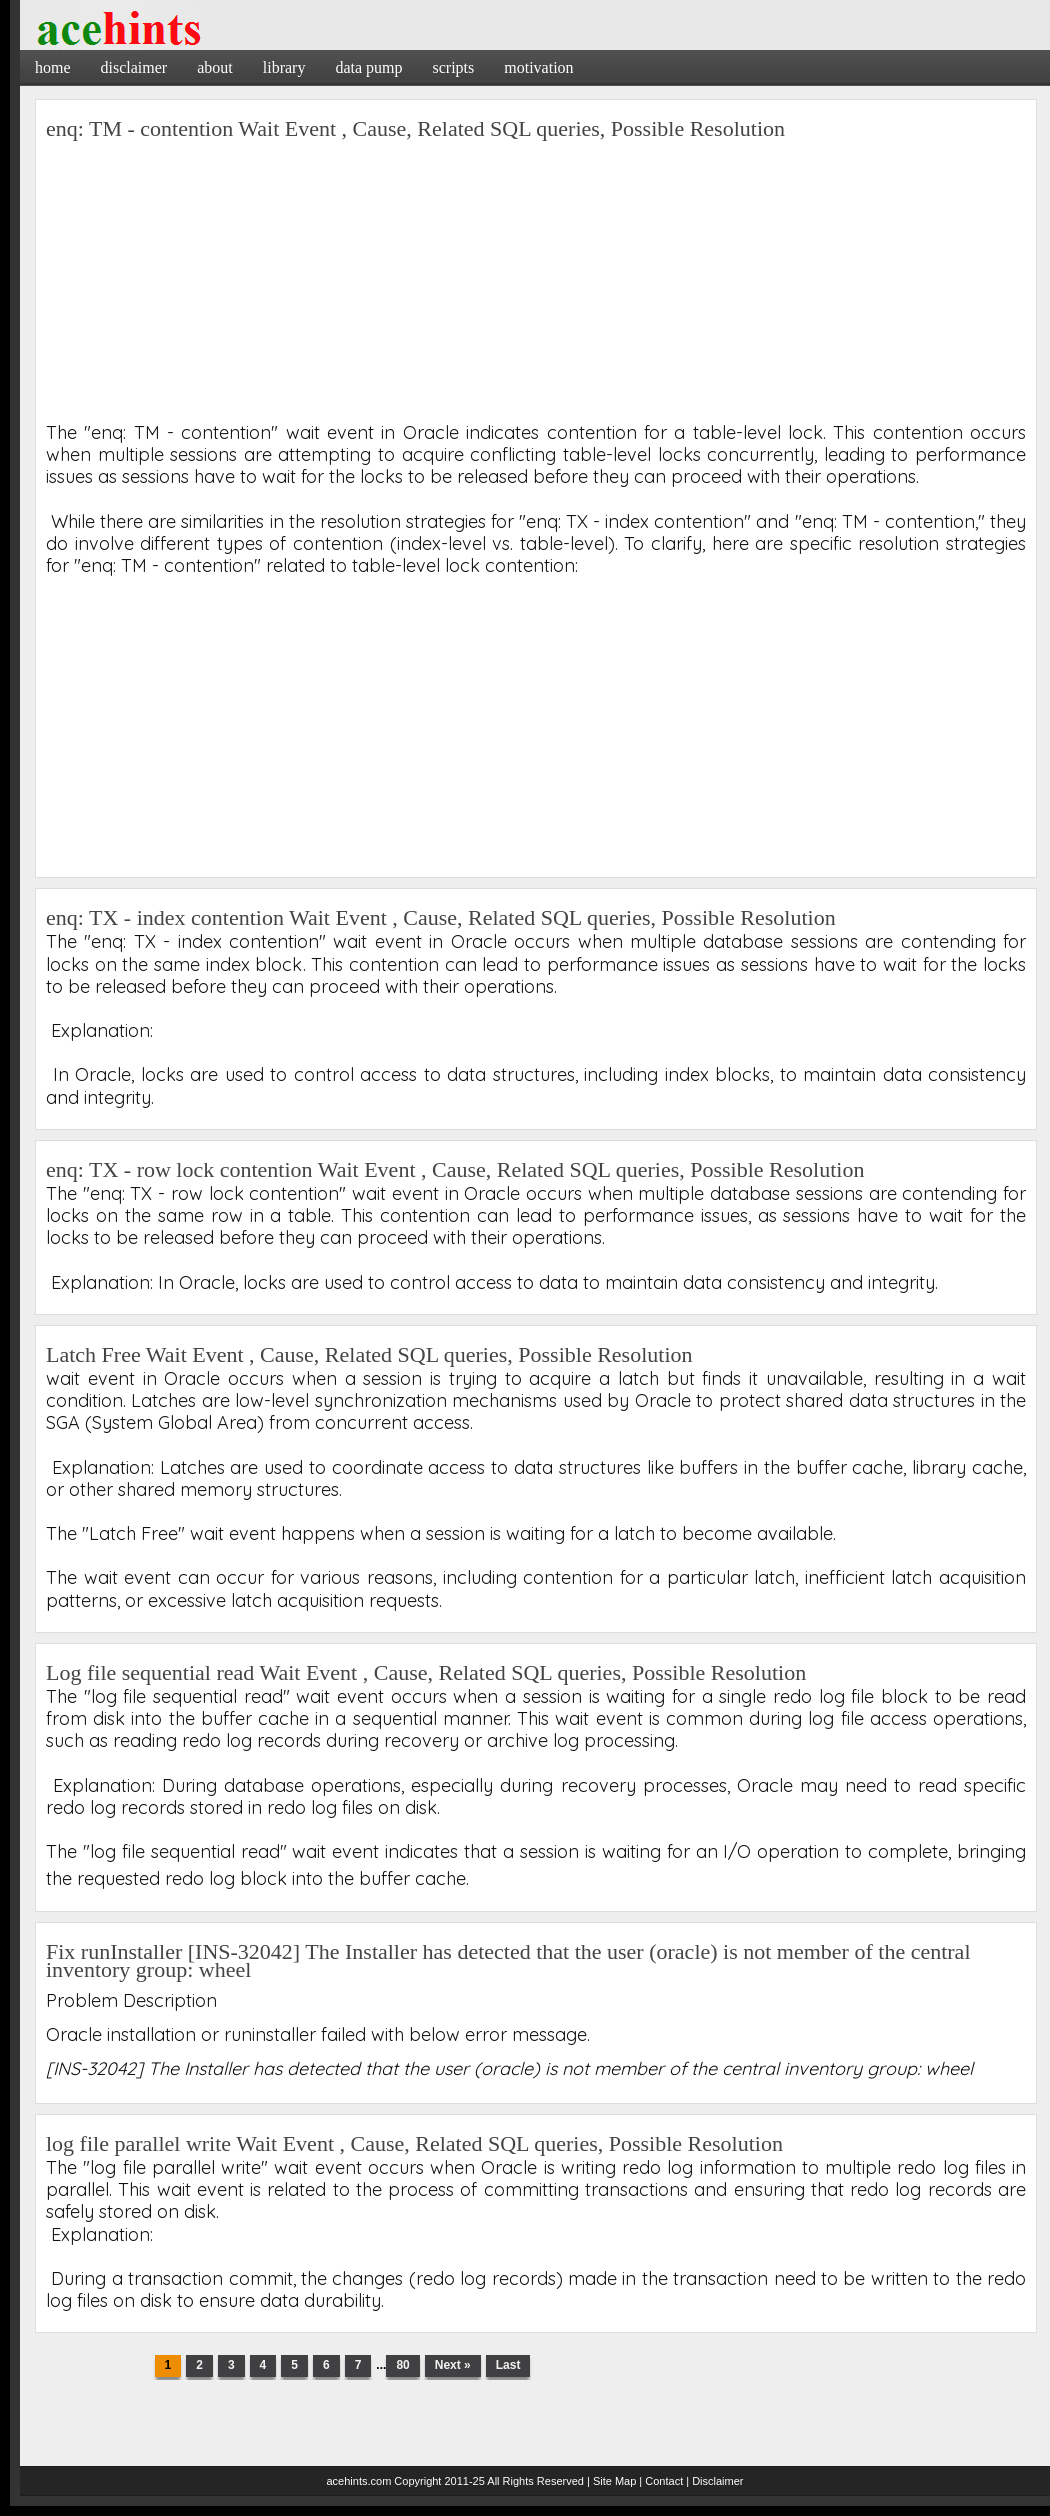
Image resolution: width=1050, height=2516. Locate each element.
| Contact (661, 2481)
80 (402, 2365)
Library (284, 67)
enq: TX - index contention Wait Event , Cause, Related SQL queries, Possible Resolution (441, 917)
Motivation (538, 67)
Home (53, 67)
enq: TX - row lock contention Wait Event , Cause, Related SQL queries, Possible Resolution (455, 1169)
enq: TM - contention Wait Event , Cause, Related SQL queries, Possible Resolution (415, 128)
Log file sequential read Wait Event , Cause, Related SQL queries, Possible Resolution (426, 1672)
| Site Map (611, 2481)
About (215, 67)
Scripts (453, 67)
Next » (453, 2365)
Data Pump (368, 67)
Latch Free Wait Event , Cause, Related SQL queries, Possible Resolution (369, 1354)
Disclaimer (134, 67)
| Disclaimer (714, 2481)
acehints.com (358, 2481)
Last (508, 2365)
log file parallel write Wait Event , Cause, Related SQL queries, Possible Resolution (414, 2143)
